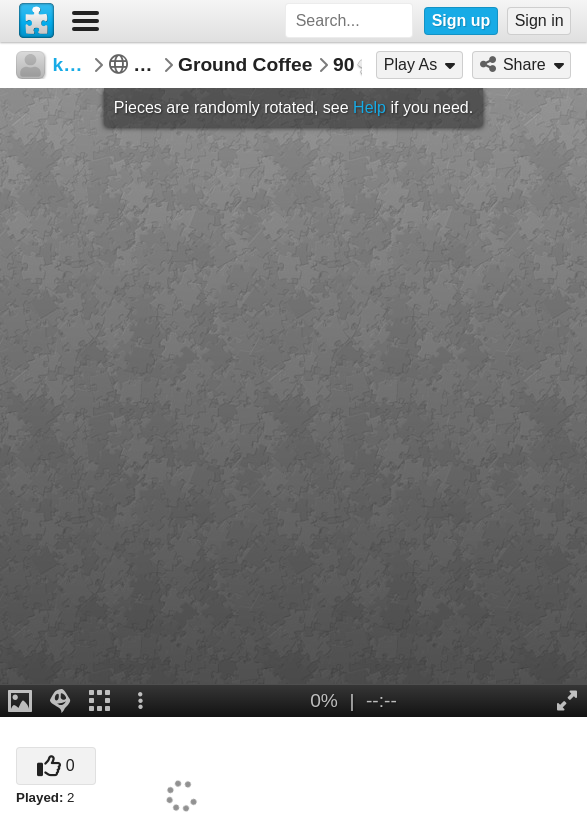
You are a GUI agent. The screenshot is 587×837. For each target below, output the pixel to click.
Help (369, 107)
